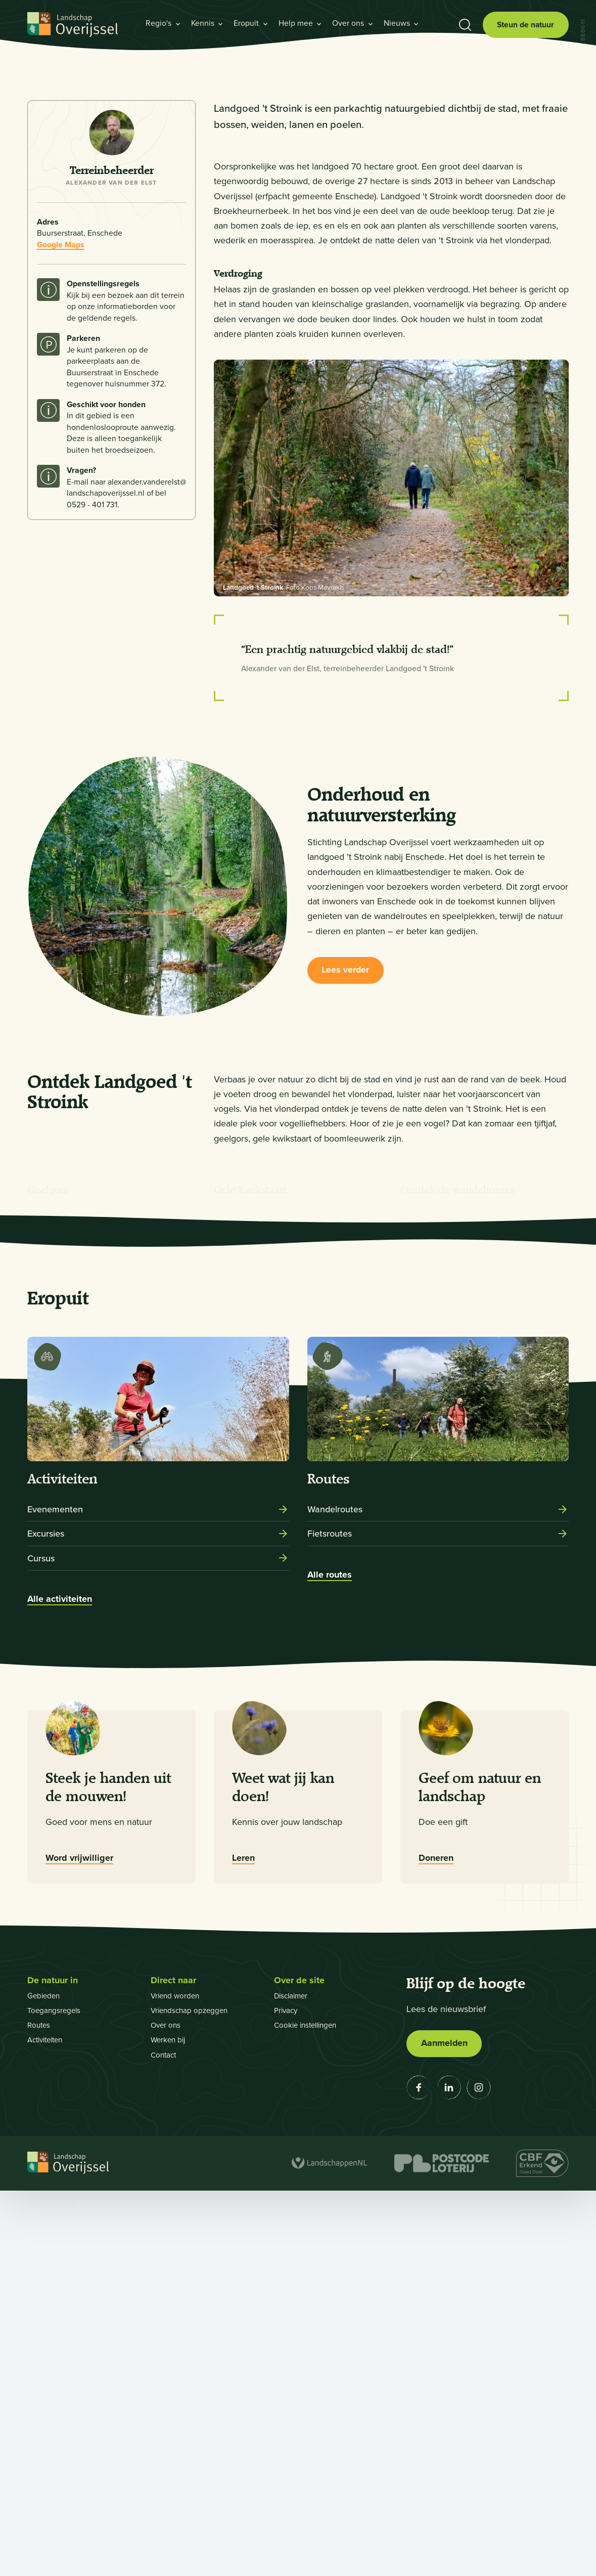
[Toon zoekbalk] (464, 24)
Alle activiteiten (59, 1984)
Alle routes (329, 1959)
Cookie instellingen (308, 2410)
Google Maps (60, 515)
